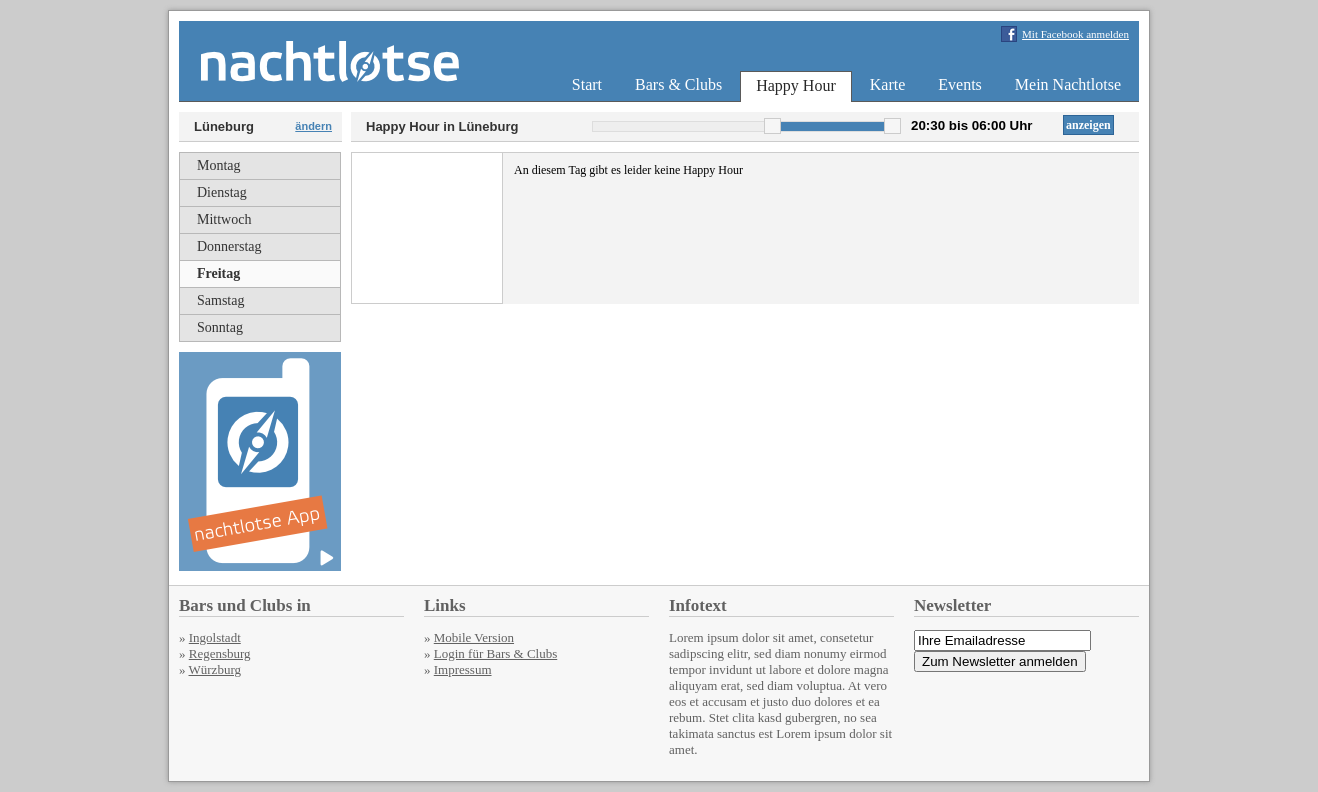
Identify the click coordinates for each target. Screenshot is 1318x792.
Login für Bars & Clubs (496, 653)
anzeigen (1088, 125)
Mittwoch (224, 219)
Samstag (220, 300)
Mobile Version (474, 637)
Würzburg (215, 669)
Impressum (463, 669)
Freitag (218, 273)
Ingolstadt (215, 637)
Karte (888, 84)
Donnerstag (229, 246)
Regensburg (220, 653)
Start (587, 84)
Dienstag (222, 192)
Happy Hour (796, 85)
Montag (219, 165)
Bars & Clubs (678, 84)
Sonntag (220, 327)
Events (960, 84)
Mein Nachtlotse (1068, 84)
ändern (313, 126)
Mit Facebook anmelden (1075, 34)
